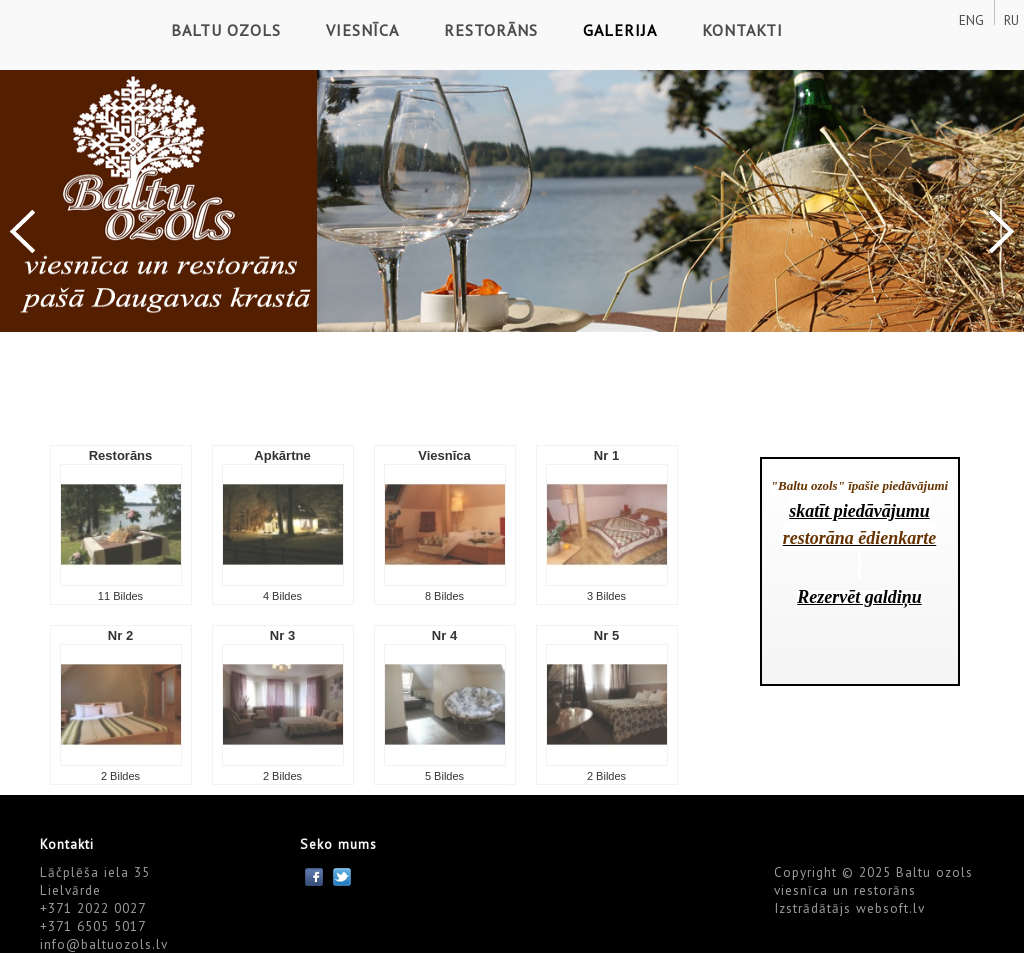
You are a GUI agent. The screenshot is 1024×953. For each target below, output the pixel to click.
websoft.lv (890, 908)
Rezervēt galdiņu (859, 597)
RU (1011, 20)
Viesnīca (362, 30)
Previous (22, 231)
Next (1001, 231)
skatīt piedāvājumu (859, 511)
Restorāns (491, 30)
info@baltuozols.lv (104, 944)
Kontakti (742, 30)
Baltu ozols (226, 30)
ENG (971, 20)
